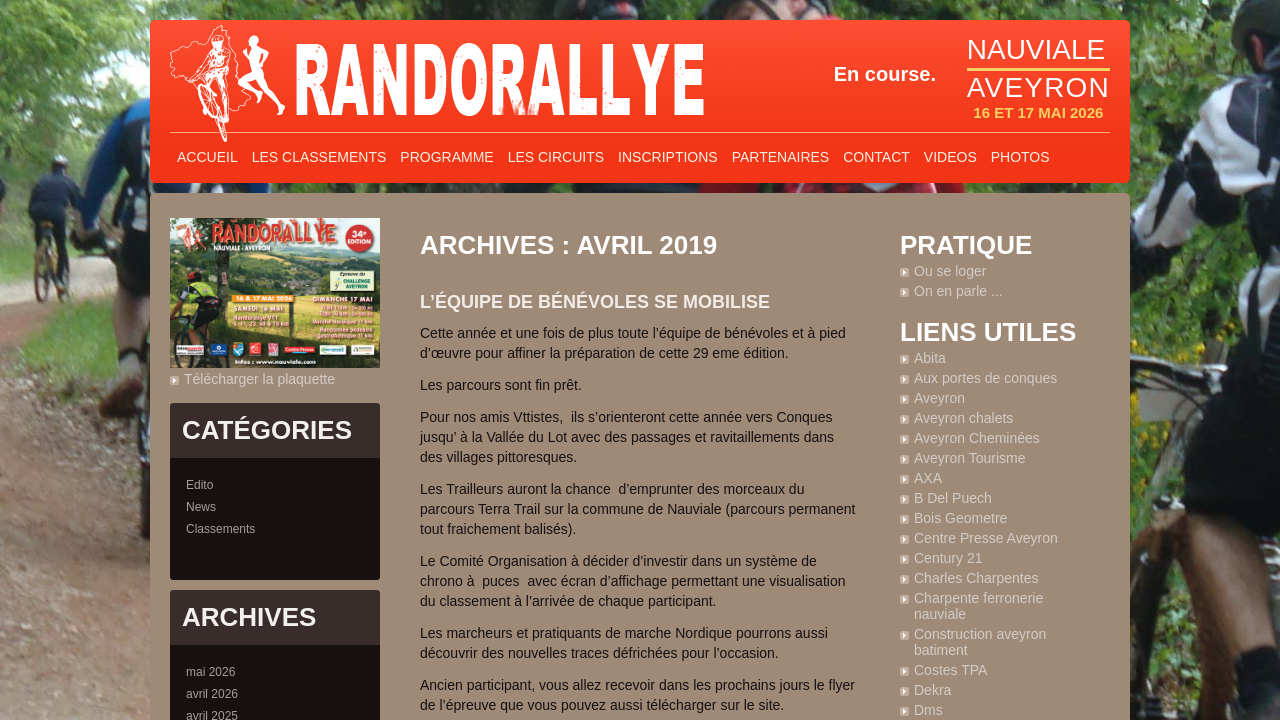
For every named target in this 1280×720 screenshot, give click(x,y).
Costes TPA (950, 670)
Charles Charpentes (976, 578)
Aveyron (939, 398)
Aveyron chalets (963, 418)
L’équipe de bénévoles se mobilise (595, 302)
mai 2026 (210, 672)
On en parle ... (958, 291)
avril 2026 (212, 694)
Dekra (932, 690)
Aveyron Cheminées (977, 438)
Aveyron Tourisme (970, 458)
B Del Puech (953, 498)
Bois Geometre (960, 518)
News (201, 507)
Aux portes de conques (985, 378)
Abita (930, 358)
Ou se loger (950, 271)
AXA (928, 478)
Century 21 (948, 558)
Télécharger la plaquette (259, 379)
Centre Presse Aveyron (986, 538)
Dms (928, 710)
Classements (220, 529)
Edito (199, 485)
